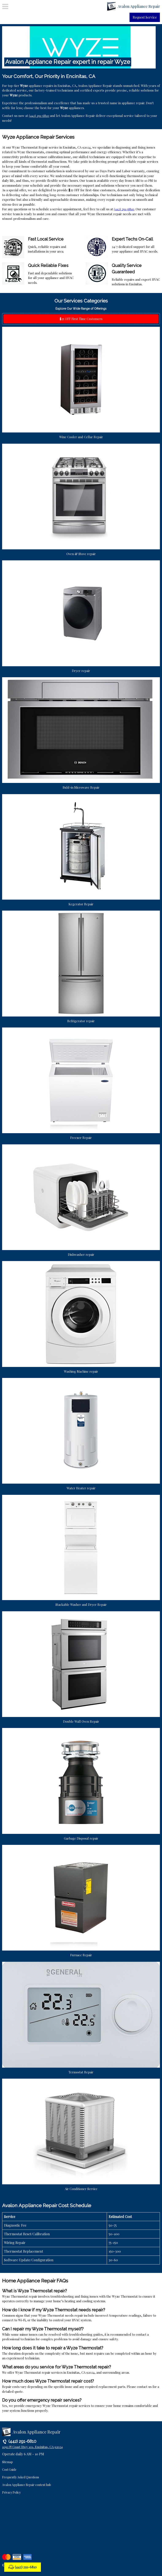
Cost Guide (9, 2470)
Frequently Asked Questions (20, 2477)
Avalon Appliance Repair (139, 6)
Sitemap (7, 2462)
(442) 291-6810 (22, 2567)
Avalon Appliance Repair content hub (26, 2485)
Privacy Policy (11, 2492)
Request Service (145, 17)
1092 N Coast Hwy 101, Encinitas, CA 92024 (32, 2447)
